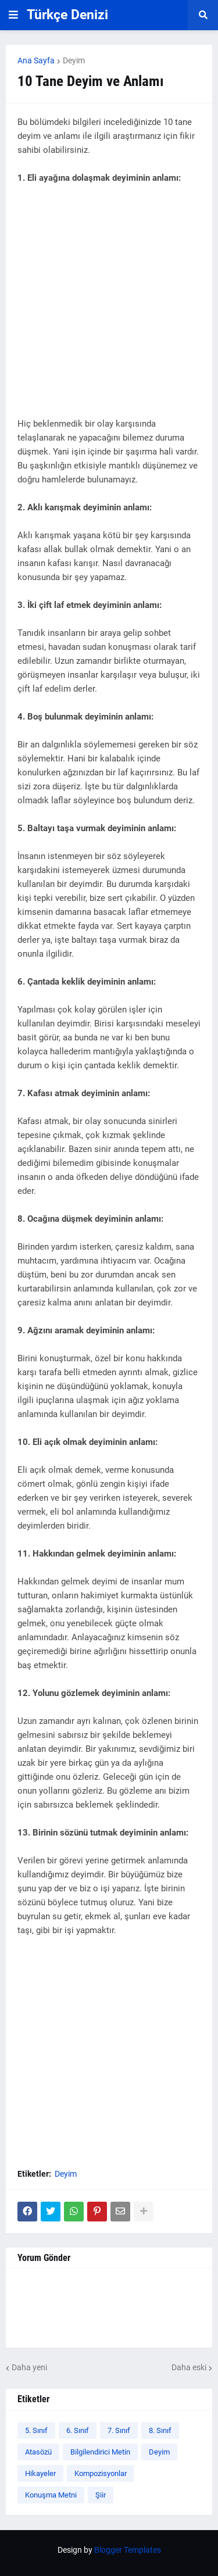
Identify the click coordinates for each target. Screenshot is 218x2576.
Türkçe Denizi (67, 15)
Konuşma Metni (51, 2495)
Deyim (74, 60)
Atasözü (38, 2452)
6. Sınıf (77, 2430)
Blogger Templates (127, 2549)
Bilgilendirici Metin (100, 2452)
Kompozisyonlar (100, 2473)
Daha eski (188, 2367)
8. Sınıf (160, 2430)
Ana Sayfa (36, 60)
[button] (13, 15)
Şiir (100, 2495)
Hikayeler (40, 2473)
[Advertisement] (109, 308)
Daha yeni (29, 2367)
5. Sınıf (36, 2430)
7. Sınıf (119, 2430)
